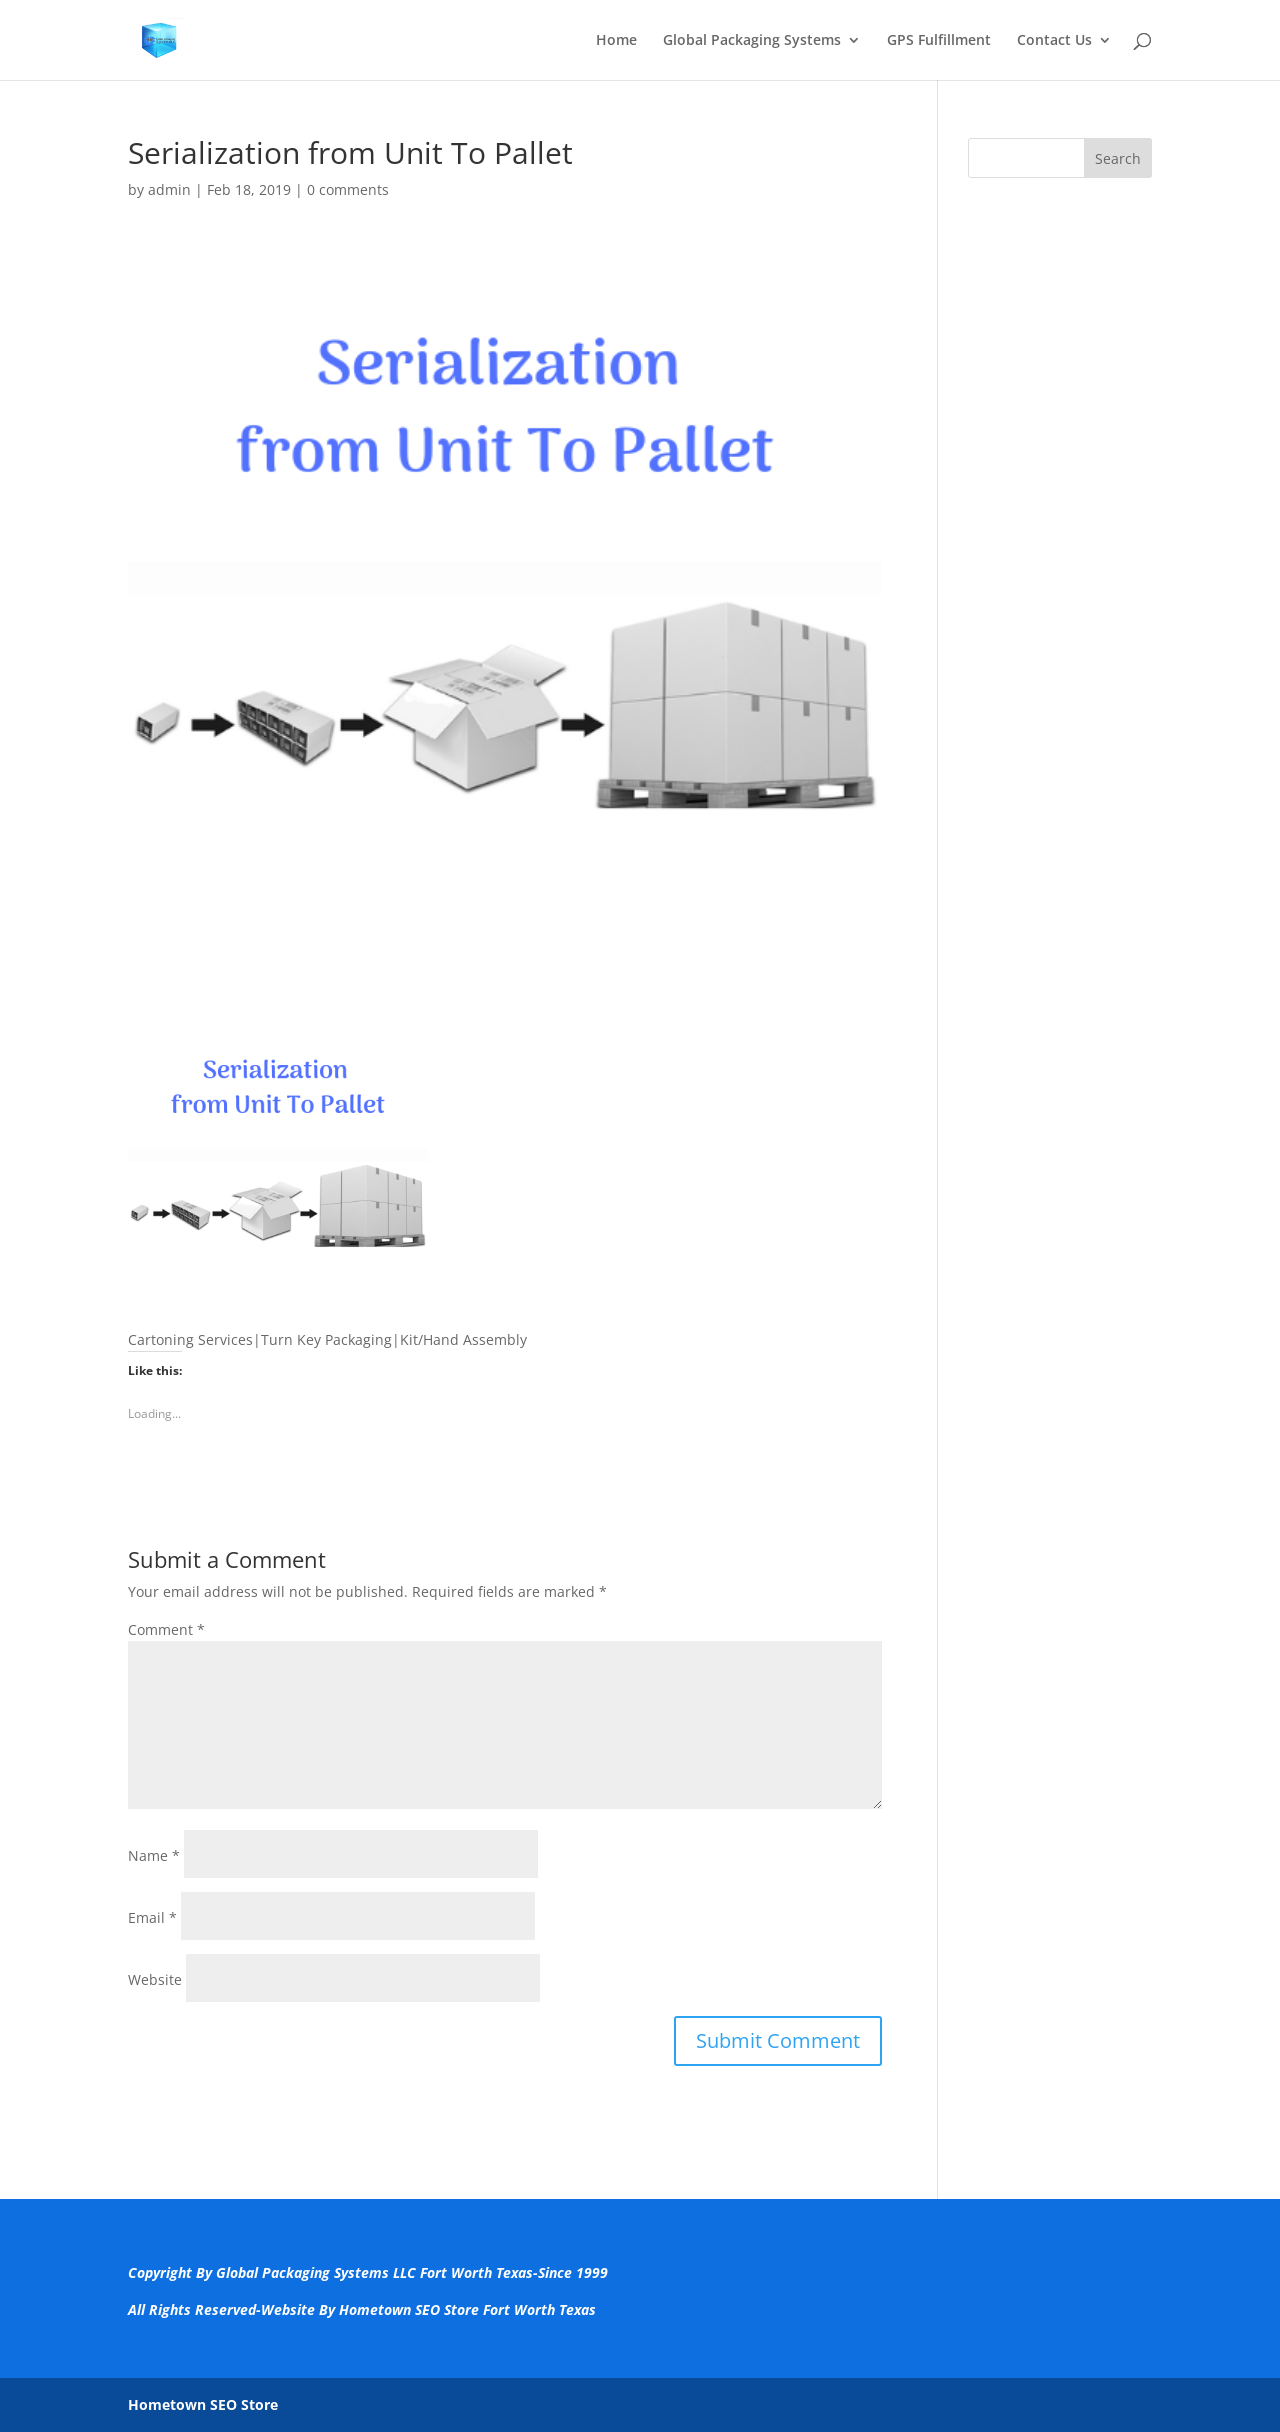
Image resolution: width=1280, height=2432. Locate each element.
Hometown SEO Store (203, 2404)
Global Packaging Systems (752, 41)
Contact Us (1054, 41)
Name (154, 1855)
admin (169, 189)
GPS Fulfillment (939, 41)
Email (152, 1917)
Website (155, 1979)
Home (616, 41)
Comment (166, 1629)
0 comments (348, 189)
